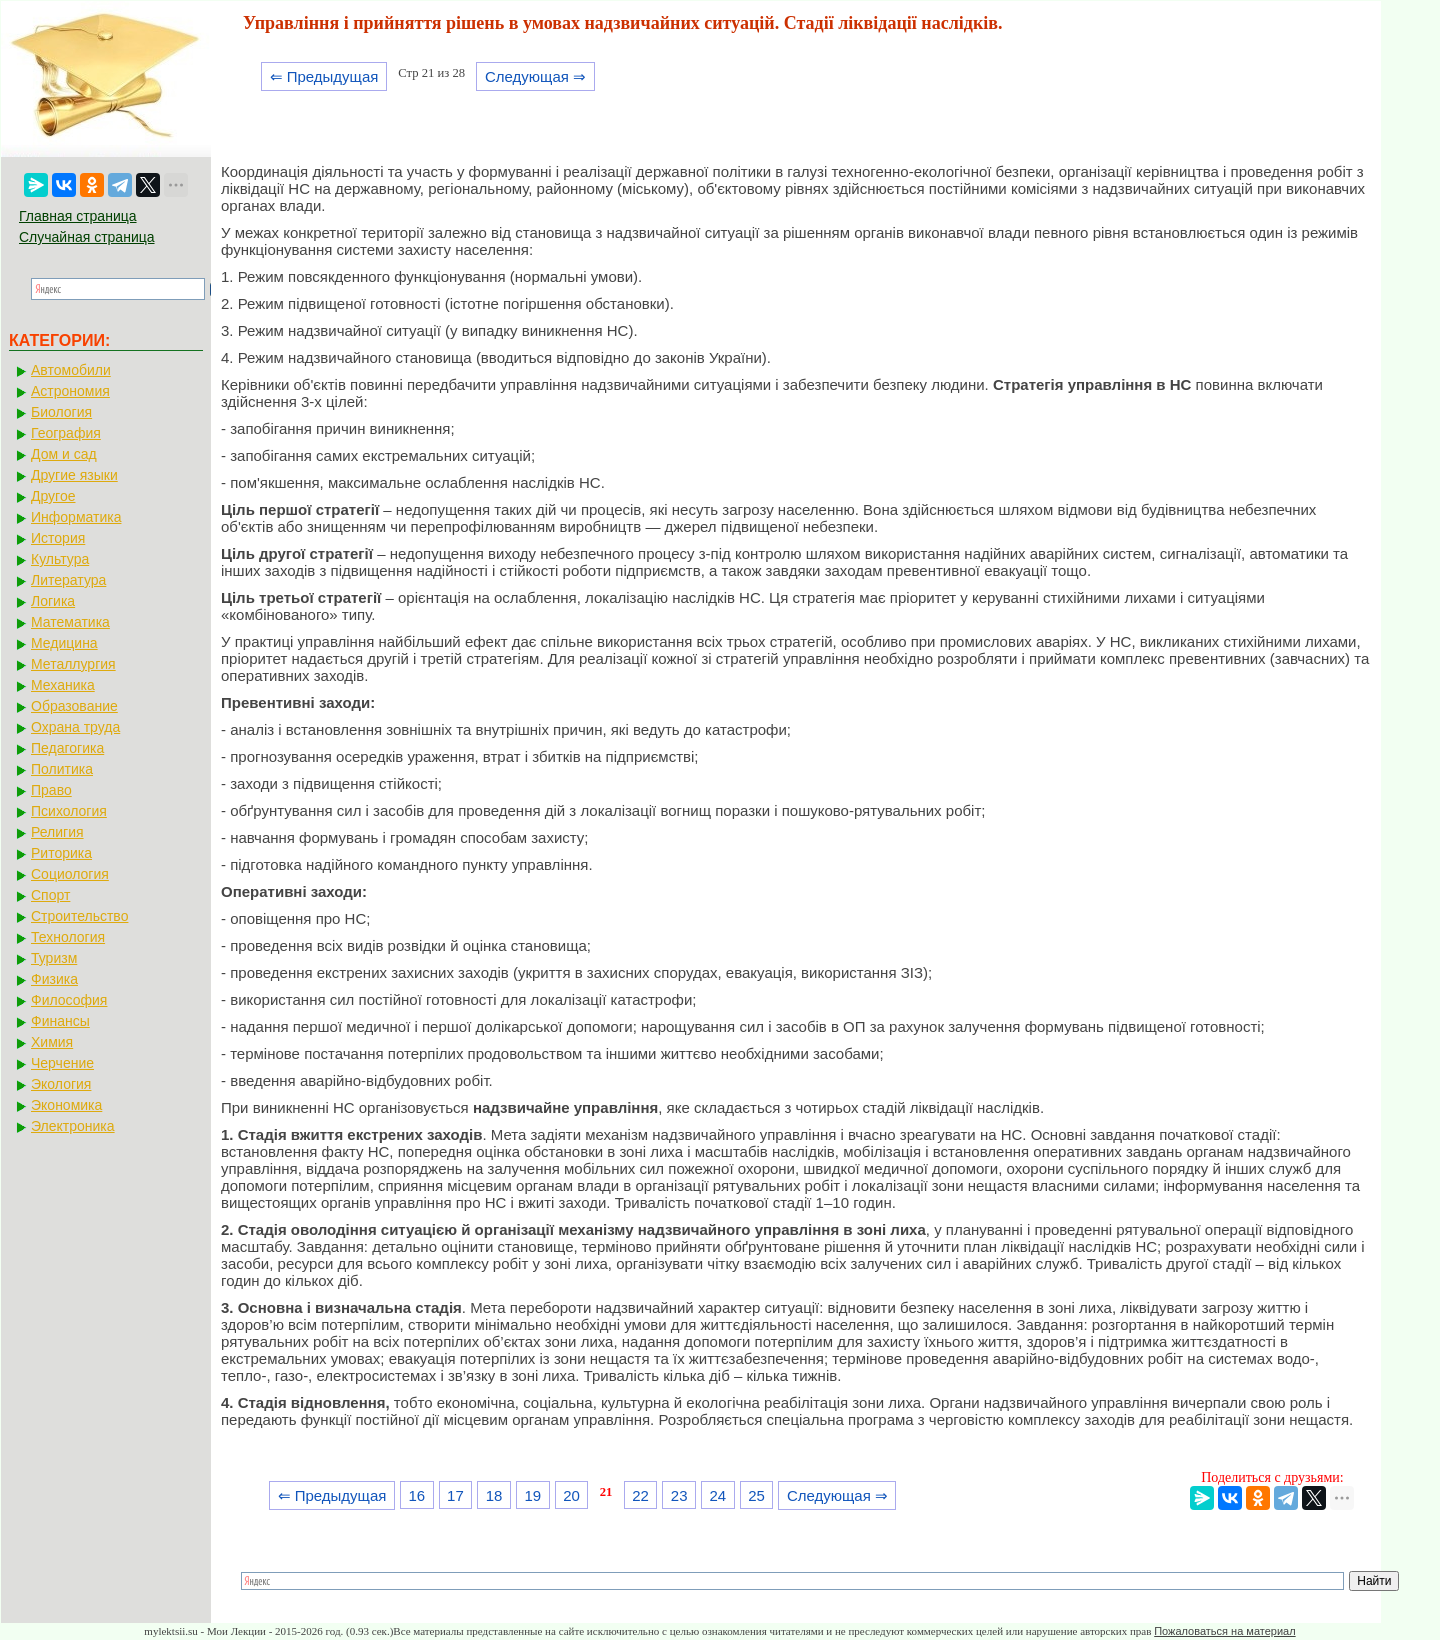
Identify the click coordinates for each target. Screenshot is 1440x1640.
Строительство (79, 916)
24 (718, 1495)
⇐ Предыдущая (324, 76)
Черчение (62, 1063)
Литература (68, 580)
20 (571, 1495)
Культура (60, 559)
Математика (70, 622)
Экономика (66, 1105)
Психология (69, 811)
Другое (53, 496)
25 (756, 1495)
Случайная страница (87, 237)
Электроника (73, 1126)
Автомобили (71, 370)
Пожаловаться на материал (1224, 1631)
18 (494, 1495)
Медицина (64, 643)
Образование (74, 706)
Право (51, 790)
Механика (63, 685)
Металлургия (73, 664)
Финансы (60, 1021)
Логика (53, 601)
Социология (70, 874)
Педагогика (67, 748)
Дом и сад (64, 454)
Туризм (54, 958)
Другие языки (74, 475)
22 (640, 1495)
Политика (62, 769)
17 (455, 1495)
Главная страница (78, 216)
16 (416, 1495)
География (66, 433)
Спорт (50, 895)
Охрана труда (75, 727)
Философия (69, 1000)
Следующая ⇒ (535, 76)
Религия (57, 832)
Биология (61, 412)
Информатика (76, 517)
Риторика (61, 853)
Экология (61, 1084)
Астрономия (70, 391)
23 (679, 1495)
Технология (68, 937)
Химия (52, 1042)
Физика (54, 979)
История (58, 538)
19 (532, 1495)
